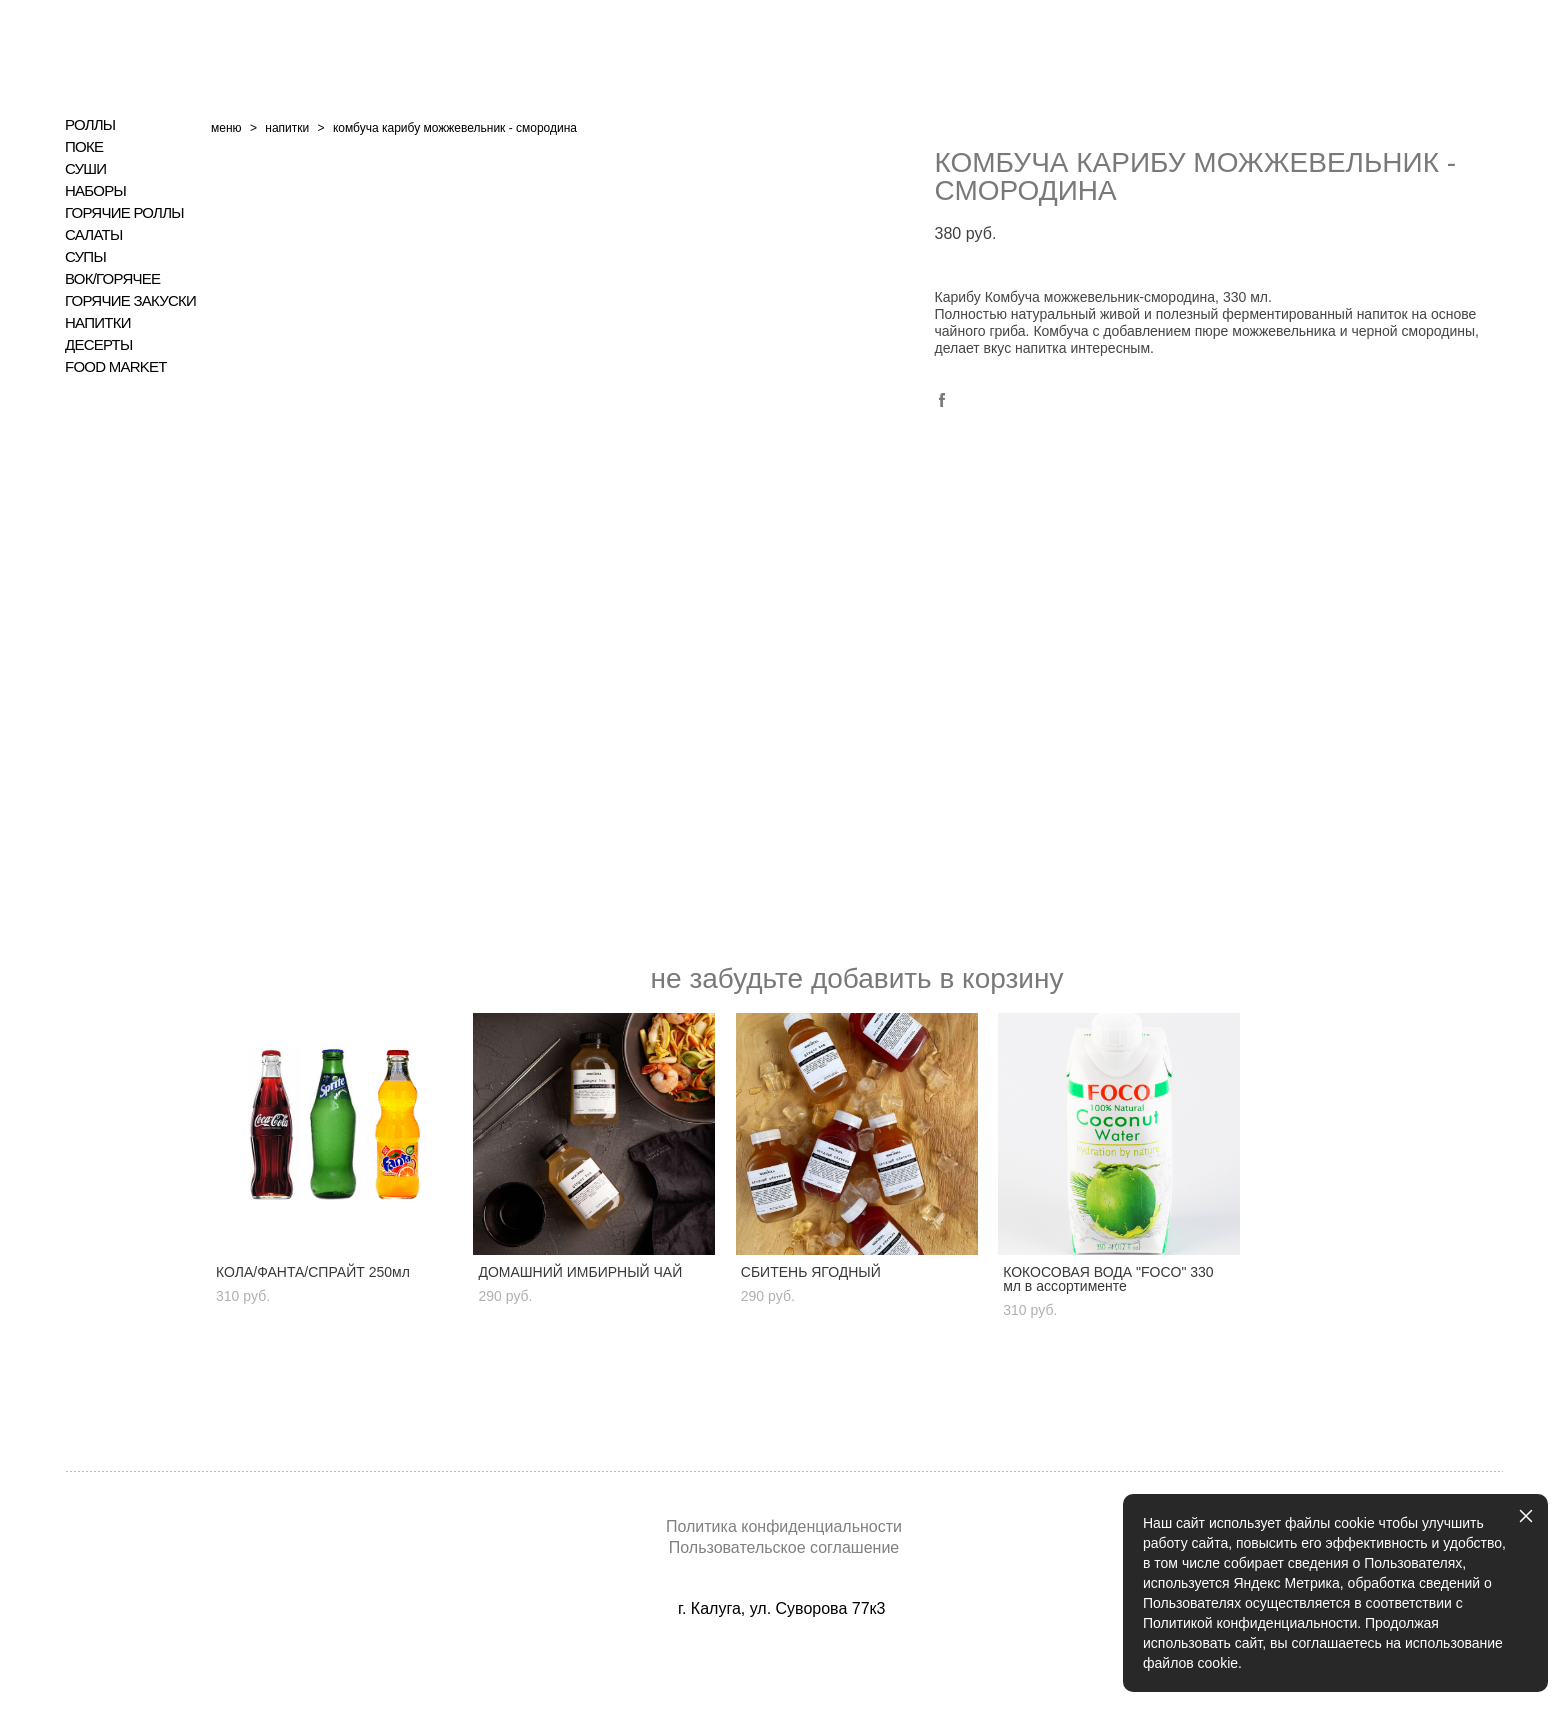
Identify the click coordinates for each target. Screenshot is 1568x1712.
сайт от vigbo (784, 1665)
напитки (287, 128)
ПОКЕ (84, 147)
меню (226, 128)
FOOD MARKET (116, 367)
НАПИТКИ (98, 323)
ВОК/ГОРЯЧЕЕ (112, 279)
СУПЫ (85, 257)
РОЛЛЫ (90, 125)
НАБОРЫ (95, 191)
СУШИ (85, 169)
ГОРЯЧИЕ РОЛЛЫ (124, 213)
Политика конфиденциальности (784, 1526)
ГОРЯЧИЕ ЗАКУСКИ (130, 301)
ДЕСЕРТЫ (99, 345)
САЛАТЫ (93, 235)
